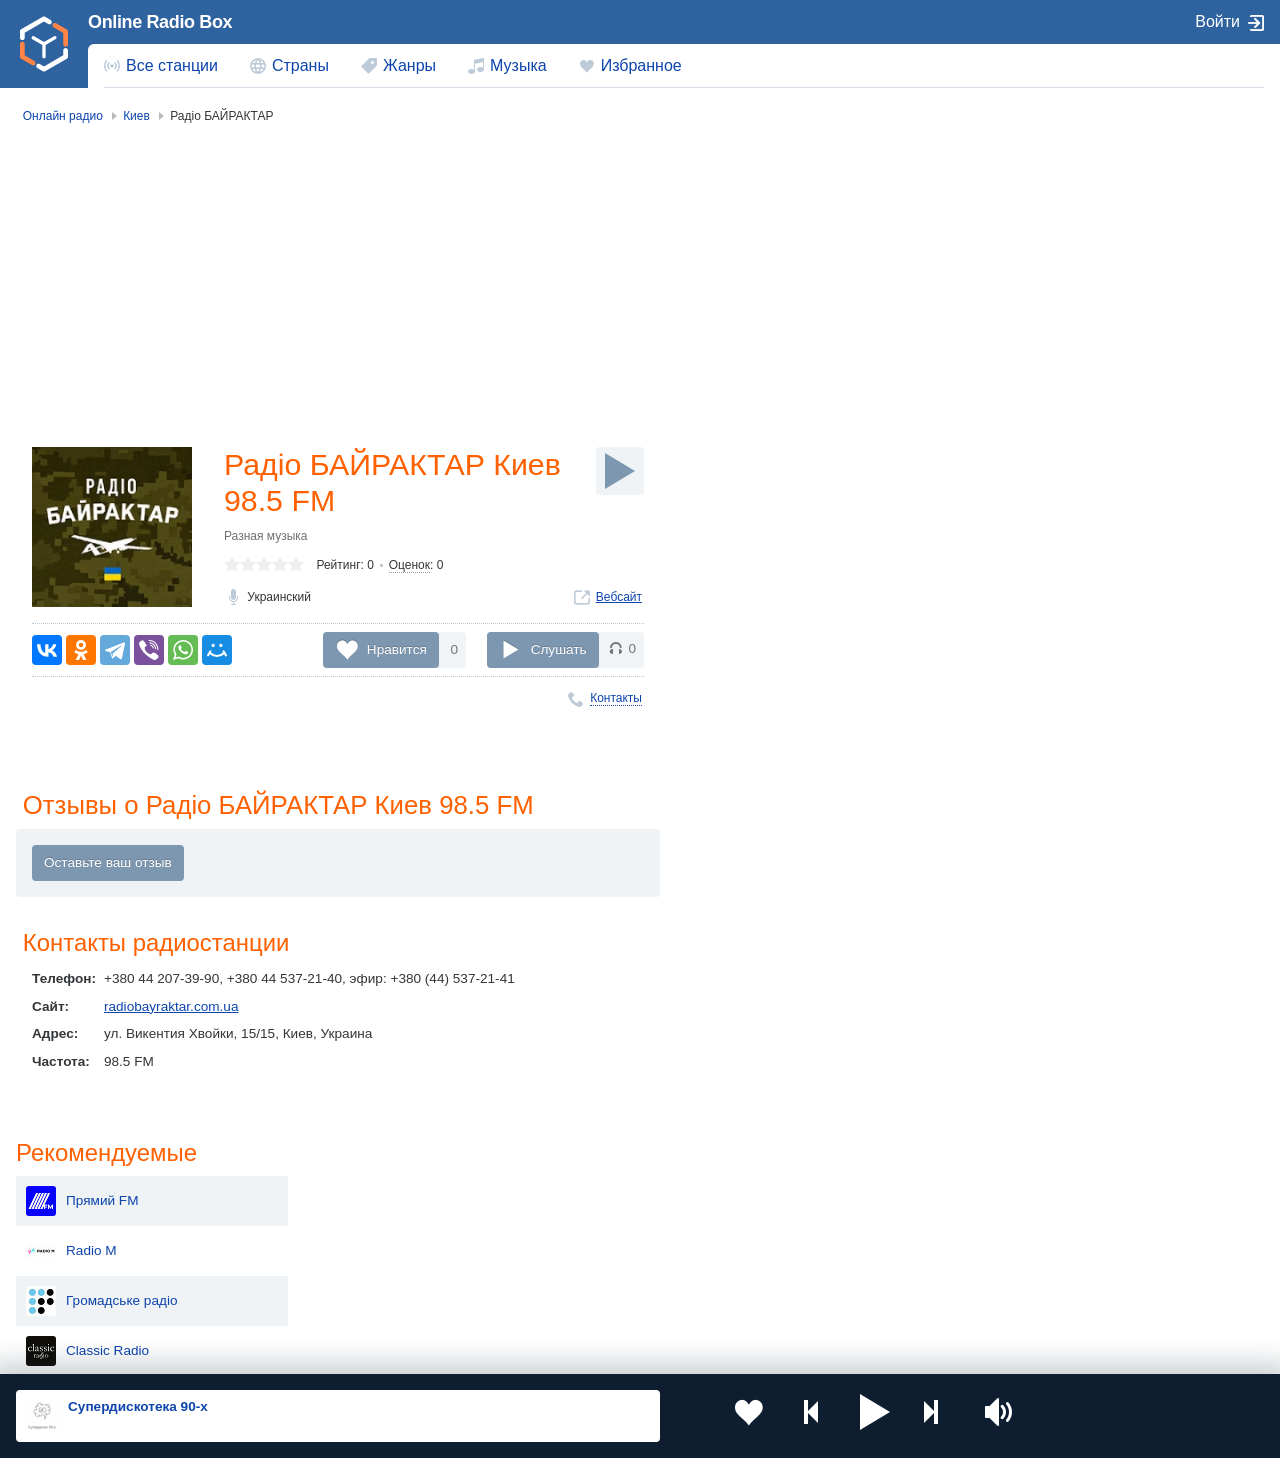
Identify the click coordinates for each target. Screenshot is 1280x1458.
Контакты (616, 698)
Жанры (409, 65)
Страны (300, 65)
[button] (826, 1416)
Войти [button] (1217, 21)
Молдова (580, 1194)
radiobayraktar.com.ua (171, 1008)
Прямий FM (1058, 208)
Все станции (172, 65)
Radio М (1047, 258)
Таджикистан (341, 1227)
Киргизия (79, 1227)
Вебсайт (619, 601)
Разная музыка (265, 540)
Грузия (322, 1295)
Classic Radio (1063, 358)
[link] (44, 44)
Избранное (641, 65)
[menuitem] (161, 66)
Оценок (409, 569)
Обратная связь (610, 1351)
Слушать (559, 649)
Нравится (397, 649)
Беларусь (80, 1295)
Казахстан (834, 1194)
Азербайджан (594, 1295)
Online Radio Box (160, 22)
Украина (327, 1194)
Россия (73, 1194)
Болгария (831, 1227)
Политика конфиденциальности (458, 1351)
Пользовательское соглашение (264, 1351)
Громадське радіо (1078, 308)
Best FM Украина (1075, 408)
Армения (580, 1227)
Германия (832, 1295)
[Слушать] (620, 471)
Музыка (518, 65)
